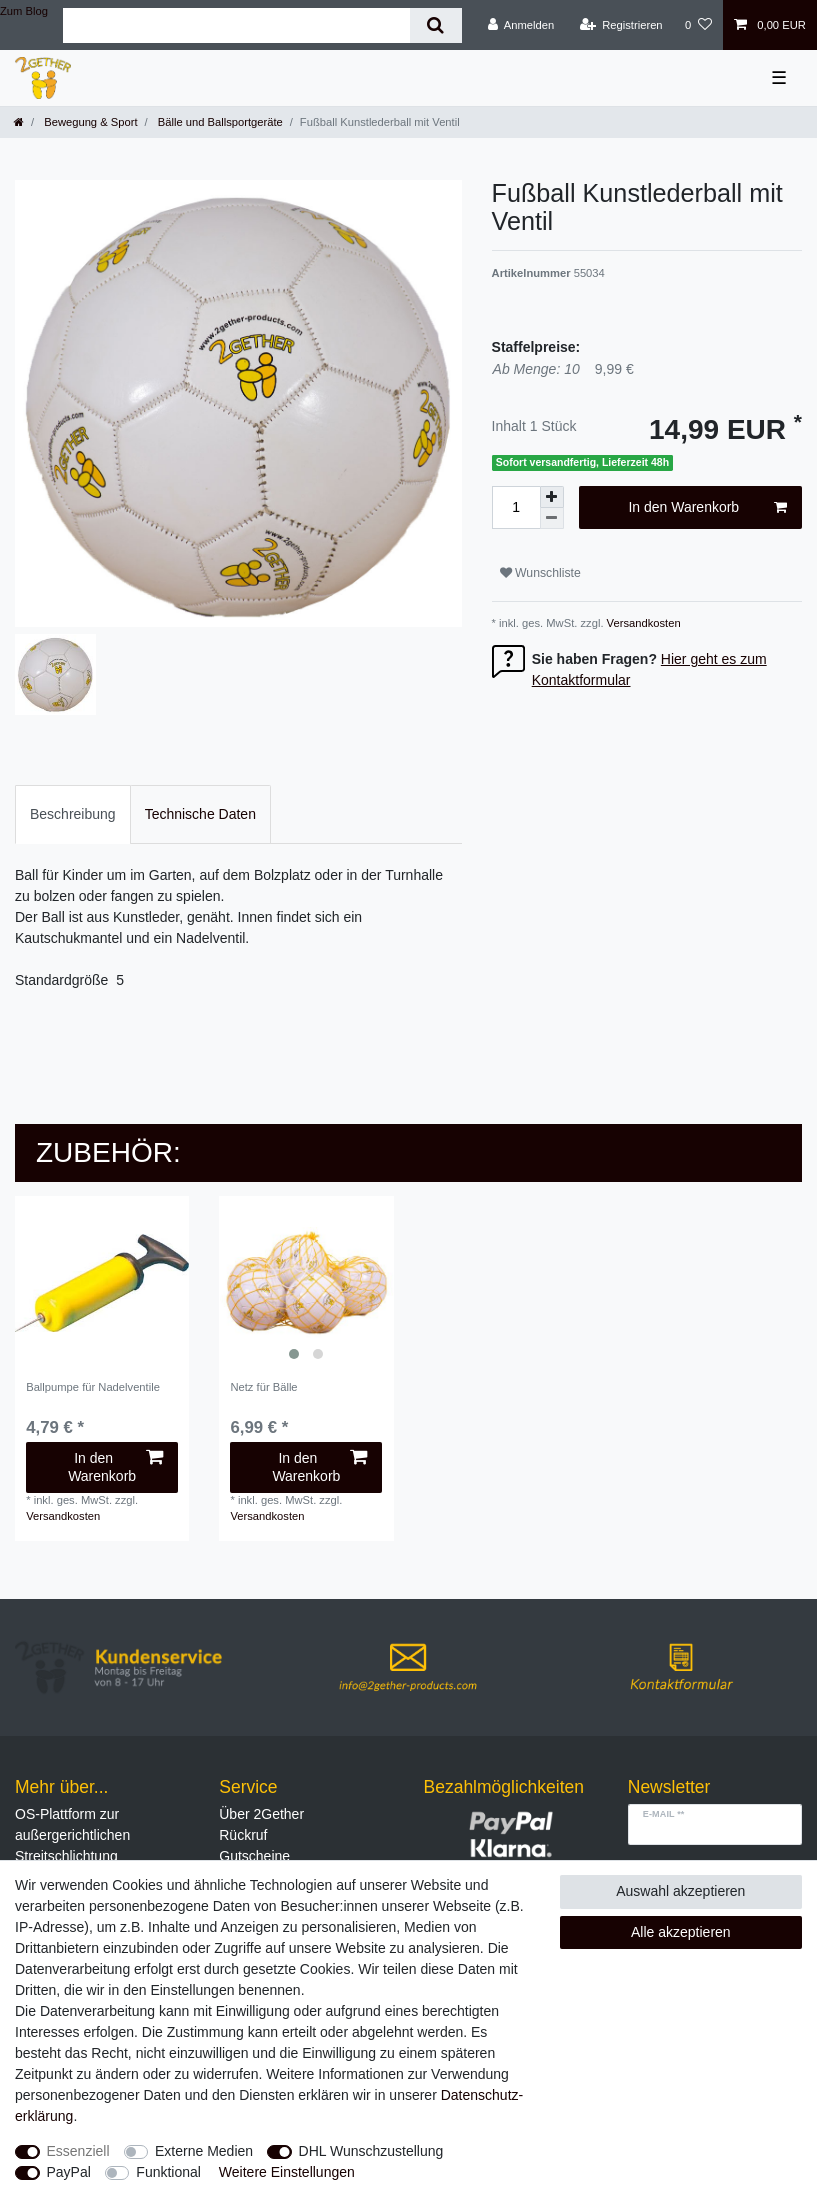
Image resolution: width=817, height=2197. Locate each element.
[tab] (73, 814)
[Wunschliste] (698, 25)
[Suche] (435, 25)
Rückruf (243, 1835)
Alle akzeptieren (681, 1932)
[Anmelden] (521, 25)
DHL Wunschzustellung (371, 2151)
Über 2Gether (261, 1814)
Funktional (168, 2172)
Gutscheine (254, 1856)
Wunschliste (540, 573)
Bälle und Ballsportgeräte (219, 122)
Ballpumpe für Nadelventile (93, 1387)
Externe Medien (204, 2151)
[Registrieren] (620, 25)
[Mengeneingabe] (516, 507)
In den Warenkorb (707, 508)
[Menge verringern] (552, 518)
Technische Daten (200, 814)
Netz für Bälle (263, 1387)
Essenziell (78, 2151)
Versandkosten (642, 623)
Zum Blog (24, 11)
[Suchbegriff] (236, 25)
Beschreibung (73, 814)
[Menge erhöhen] (552, 497)
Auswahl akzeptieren (680, 1891)
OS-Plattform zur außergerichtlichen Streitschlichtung (72, 1835)
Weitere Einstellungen (287, 2172)
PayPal (69, 2172)
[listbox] (306, 1283)
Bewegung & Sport (89, 122)
